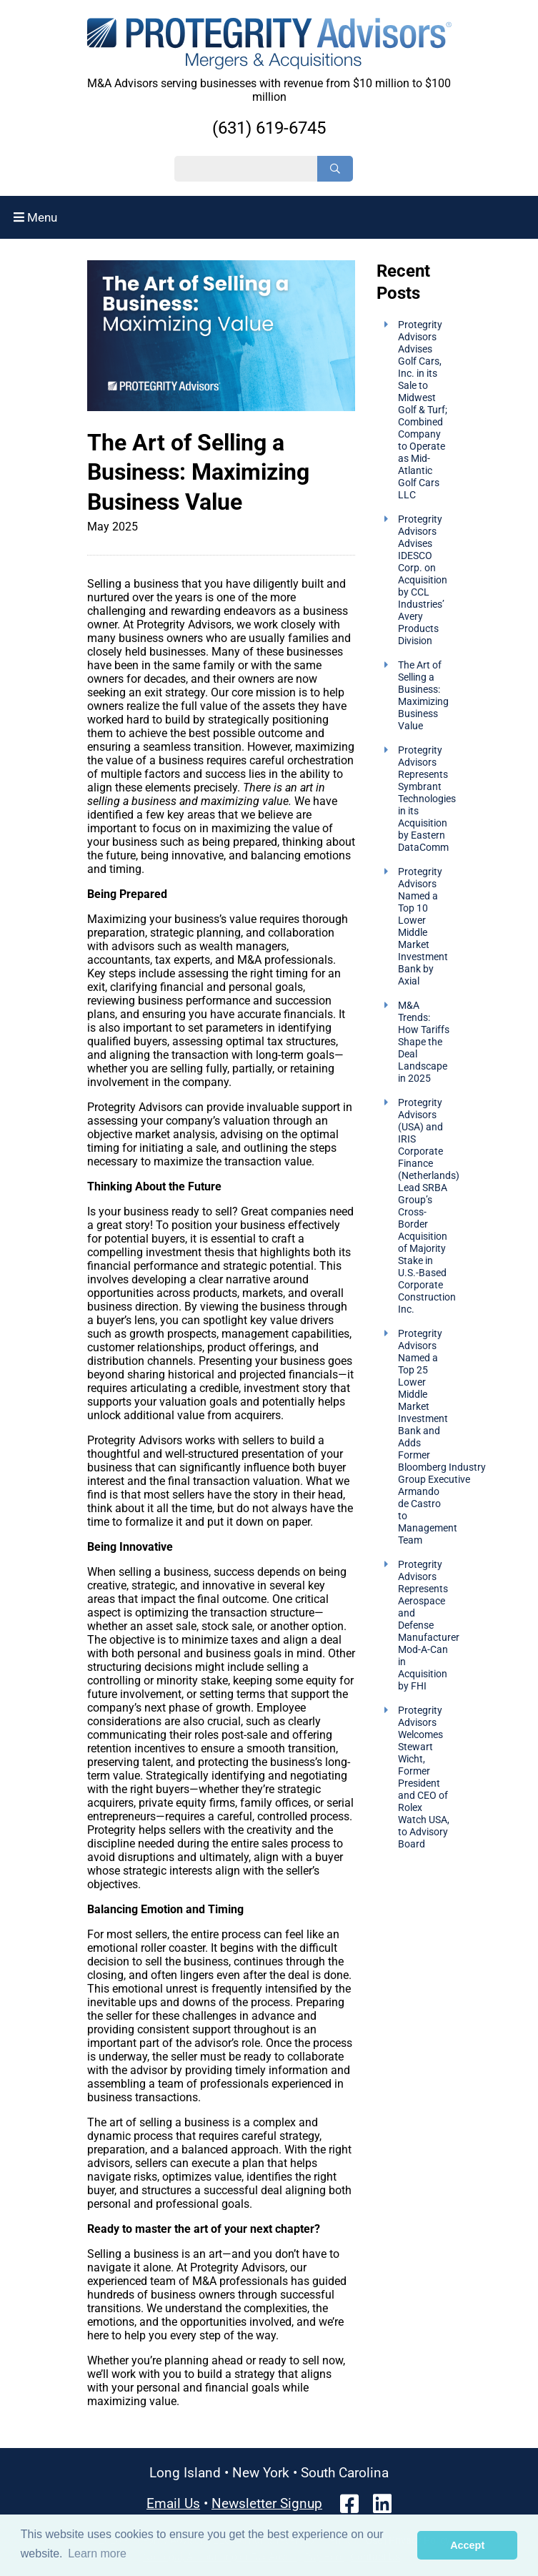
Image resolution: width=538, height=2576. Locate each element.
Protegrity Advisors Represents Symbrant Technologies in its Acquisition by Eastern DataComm (427, 799)
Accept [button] (467, 2545)
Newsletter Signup (266, 2503)
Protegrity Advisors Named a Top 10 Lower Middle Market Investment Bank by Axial (423, 926)
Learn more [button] (97, 2553)
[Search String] (245, 169)
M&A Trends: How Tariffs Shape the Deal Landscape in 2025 (423, 1042)
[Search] (335, 169)
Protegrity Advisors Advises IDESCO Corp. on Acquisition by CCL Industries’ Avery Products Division (422, 580)
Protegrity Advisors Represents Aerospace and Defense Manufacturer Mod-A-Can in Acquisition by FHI (428, 1625)
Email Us (173, 2503)
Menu (35, 217)
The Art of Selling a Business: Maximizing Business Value (423, 695)
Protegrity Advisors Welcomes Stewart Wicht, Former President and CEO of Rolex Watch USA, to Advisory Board (423, 1777)
